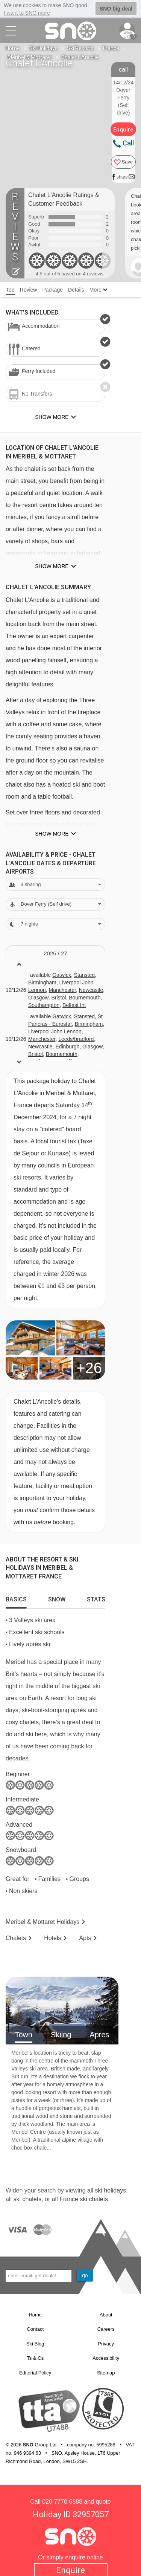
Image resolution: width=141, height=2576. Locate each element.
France (111, 48)
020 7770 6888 (62, 2501)
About (106, 2314)
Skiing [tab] (61, 2034)
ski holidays (110, 2190)
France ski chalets (83, 2199)
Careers (106, 2329)
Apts (85, 1938)
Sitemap (106, 2372)
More (98, 289)
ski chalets (27, 2199)
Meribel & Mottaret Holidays (43, 1922)
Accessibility (105, 2358)
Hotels (52, 1938)
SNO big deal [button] (116, 9)
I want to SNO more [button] (27, 13)
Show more (51, 566)
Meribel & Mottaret (30, 57)
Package (52, 289)
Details (76, 289)
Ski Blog (35, 2343)
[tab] (16, 1598)
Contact (35, 2329)
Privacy (106, 2343)
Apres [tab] (99, 2034)
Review (28, 289)
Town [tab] (23, 2034)
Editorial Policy (35, 2372)
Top (10, 289)
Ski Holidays (43, 48)
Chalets (16, 1938)
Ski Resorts (80, 48)
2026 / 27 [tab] (55, 953)
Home (13, 48)
